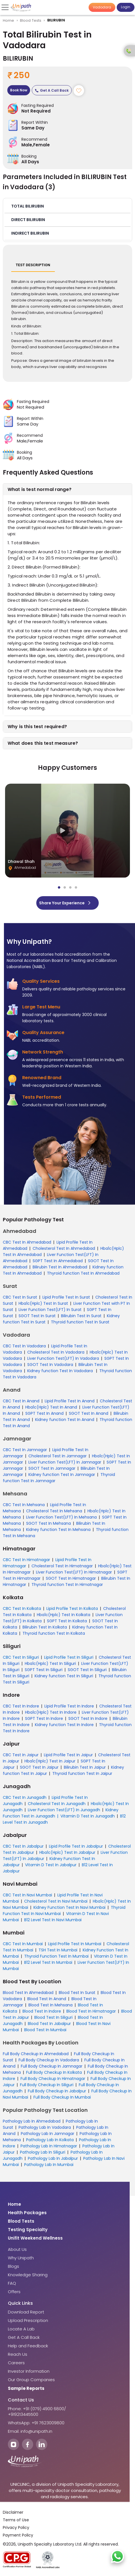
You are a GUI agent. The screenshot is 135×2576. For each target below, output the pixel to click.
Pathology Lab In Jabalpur (53, 2158)
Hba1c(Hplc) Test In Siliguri (50, 1663)
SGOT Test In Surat (37, 1316)
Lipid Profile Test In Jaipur (68, 1755)
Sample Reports (26, 2388)
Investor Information (29, 2371)
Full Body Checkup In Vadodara (49, 2060)
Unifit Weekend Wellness (35, 2238)
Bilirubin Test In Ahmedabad (60, 1267)
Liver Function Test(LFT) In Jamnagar (64, 1462)
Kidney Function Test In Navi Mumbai (69, 1907)
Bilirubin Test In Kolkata (44, 1627)
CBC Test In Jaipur (21, 1755)
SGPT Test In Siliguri (43, 1669)
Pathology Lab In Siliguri (42, 2152)
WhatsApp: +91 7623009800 (36, 2423)
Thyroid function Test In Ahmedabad (83, 1273)
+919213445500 (23, 2414)
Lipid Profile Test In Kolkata (72, 1608)
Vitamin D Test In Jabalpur (50, 1865)
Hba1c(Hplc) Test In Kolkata (63, 1615)
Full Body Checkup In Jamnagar (51, 2066)
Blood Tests (31, 20)
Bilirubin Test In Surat (81, 1316)
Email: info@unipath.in (30, 2431)
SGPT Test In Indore (44, 1718)
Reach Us (17, 2354)
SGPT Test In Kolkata (67, 1621)
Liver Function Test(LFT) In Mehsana (61, 1517)
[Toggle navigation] (6, 7)
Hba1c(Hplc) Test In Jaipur (49, 1761)
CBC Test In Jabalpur (23, 1846)
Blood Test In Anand (46, 1999)
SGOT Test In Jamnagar (51, 1468)
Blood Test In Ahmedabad (28, 1992)
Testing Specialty (28, 2230)
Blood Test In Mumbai (45, 2030)
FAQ (12, 2283)
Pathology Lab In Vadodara (45, 2127)
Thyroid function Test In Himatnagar (67, 1584)
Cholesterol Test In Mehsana (54, 1511)
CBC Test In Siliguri (21, 1657)
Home (8, 20)
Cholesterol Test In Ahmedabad (64, 1248)
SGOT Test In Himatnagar (71, 1578)
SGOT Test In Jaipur (39, 1767)
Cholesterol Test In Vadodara (55, 1352)
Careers (16, 2363)
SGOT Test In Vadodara (50, 1364)
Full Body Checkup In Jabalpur (57, 2091)
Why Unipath (21, 2258)
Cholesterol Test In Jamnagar (57, 1456)
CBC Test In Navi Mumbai (27, 1895)
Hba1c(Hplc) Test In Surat (43, 1303)
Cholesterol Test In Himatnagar (62, 1566)
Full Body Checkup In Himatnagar (53, 2078)
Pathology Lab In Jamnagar (47, 2133)
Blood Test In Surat (77, 1992)
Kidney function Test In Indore (64, 1724)
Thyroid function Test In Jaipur (82, 1773)
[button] (67, 206)
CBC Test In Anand (21, 1401)
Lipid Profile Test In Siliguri (68, 1657)
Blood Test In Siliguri (53, 2017)
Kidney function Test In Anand (64, 1419)
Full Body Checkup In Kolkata (54, 2072)
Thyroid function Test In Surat (80, 1322)
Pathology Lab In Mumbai (48, 2164)
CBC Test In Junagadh (24, 1797)
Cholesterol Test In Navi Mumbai (55, 1901)
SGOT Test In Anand (88, 1413)
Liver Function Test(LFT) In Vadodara (63, 1358)
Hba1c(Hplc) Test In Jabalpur (67, 1852)
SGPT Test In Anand (44, 1413)
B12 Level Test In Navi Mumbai (53, 1920)
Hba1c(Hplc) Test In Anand (51, 1407)
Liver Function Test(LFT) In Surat (50, 1309)
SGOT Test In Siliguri (87, 1669)
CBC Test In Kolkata (22, 1608)
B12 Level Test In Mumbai (48, 1962)
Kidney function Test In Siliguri (64, 1676)
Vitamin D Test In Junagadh (87, 1816)
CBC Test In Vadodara (24, 1346)
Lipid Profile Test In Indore (69, 1706)
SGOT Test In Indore (87, 1718)
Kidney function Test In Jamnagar (61, 1474)
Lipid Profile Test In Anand (69, 1401)
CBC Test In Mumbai (23, 1944)
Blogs (13, 2266)
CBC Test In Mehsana (24, 1505)
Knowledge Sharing (28, 2275)
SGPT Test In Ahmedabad (58, 1261)
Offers (14, 2292)
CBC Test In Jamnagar (25, 1450)
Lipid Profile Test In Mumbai (74, 1944)
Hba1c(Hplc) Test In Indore (50, 1712)
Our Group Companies (31, 2380)
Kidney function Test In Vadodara (60, 1371)
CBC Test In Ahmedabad (27, 1242)
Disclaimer (13, 2512)
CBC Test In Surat (20, 1297)
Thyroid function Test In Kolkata (53, 1633)
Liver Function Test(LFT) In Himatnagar (74, 1572)
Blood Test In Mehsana (50, 2005)
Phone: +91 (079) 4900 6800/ (37, 2409)
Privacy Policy (16, 2527)
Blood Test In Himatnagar (91, 2011)
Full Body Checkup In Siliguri (46, 2085)
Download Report (26, 2312)
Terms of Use (16, 2520)
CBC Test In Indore (21, 1706)
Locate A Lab (21, 2329)
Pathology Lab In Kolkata (50, 2140)
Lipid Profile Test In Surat (66, 1297)
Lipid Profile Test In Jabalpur (76, 1846)
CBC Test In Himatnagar (26, 1560)
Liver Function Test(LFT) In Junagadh (64, 1810)
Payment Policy (18, 2535)
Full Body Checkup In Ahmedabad (36, 2054)
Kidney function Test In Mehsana (58, 1529)
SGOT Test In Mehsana (48, 1523)
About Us (17, 2249)
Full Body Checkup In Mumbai (62, 2097)
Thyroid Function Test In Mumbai (56, 1956)
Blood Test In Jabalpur (49, 2023)
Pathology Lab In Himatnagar (49, 2146)
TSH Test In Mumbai (58, 1950)
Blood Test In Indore (41, 2011)
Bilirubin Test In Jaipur (85, 1767)
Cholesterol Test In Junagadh (57, 1803)
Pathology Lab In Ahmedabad (31, 2121)
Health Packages (27, 2213)
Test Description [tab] (33, 265)
